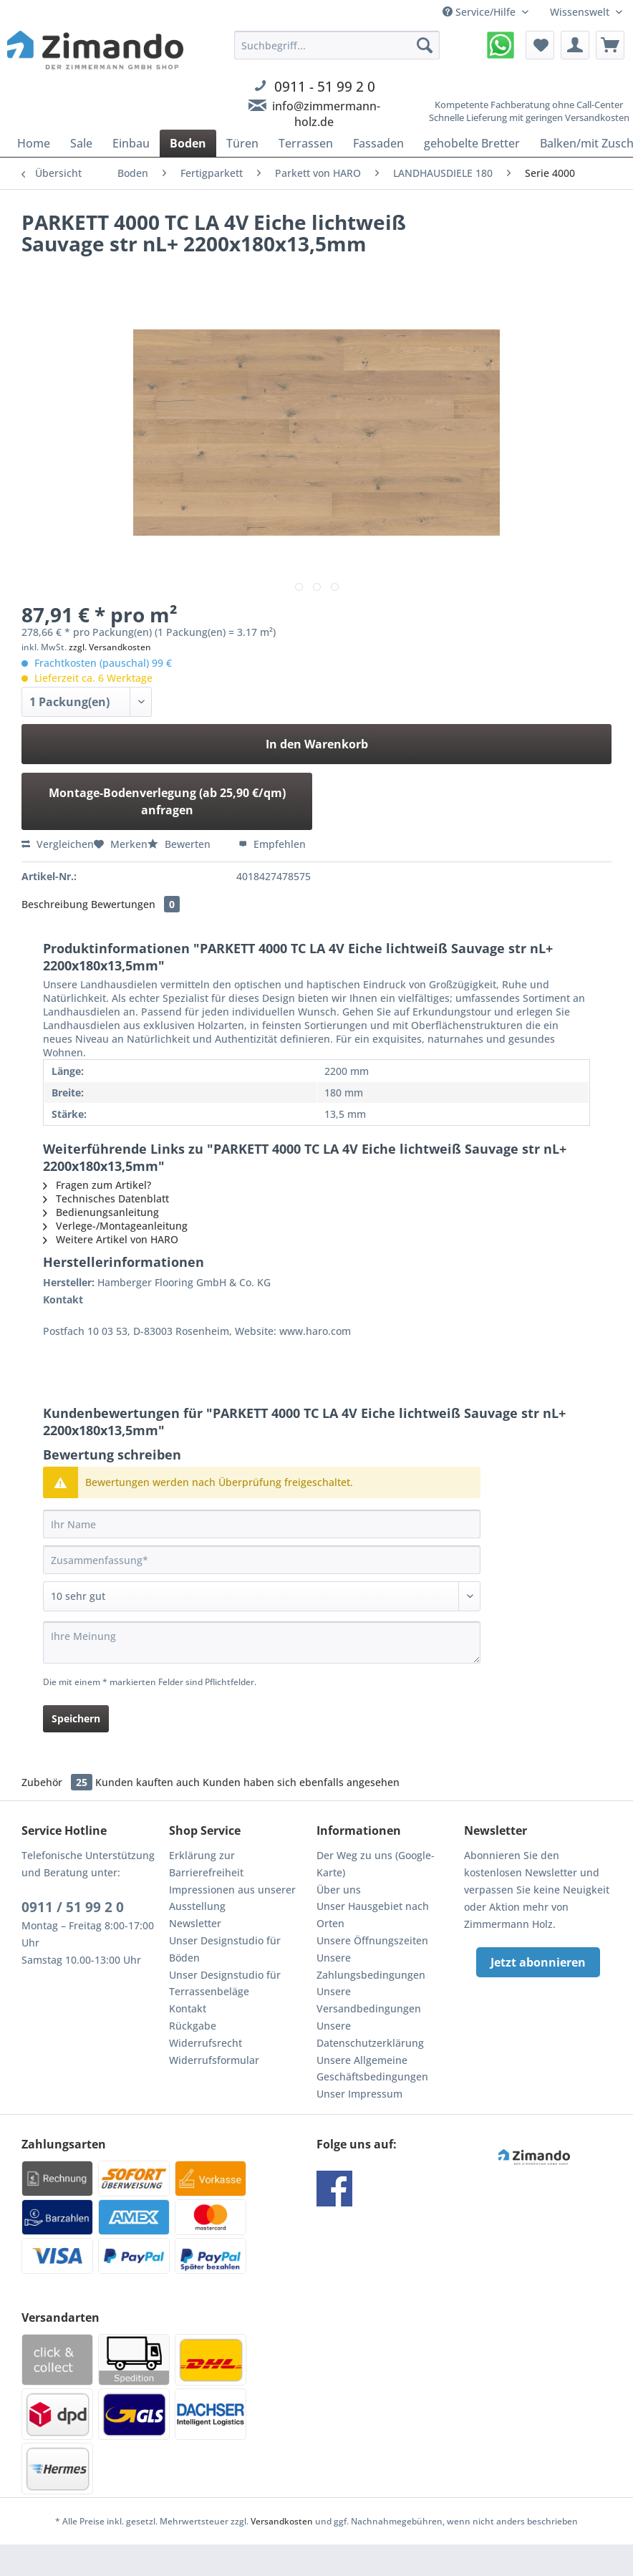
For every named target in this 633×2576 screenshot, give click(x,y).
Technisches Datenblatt (106, 1198)
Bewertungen (135, 904)
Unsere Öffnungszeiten (372, 1940)
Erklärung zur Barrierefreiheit (206, 1863)
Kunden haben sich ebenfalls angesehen (301, 1782)
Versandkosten (282, 2521)
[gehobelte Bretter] (472, 143)
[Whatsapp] (500, 45)
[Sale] (81, 143)
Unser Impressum (359, 2093)
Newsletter (195, 1923)
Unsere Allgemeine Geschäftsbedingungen (372, 2068)
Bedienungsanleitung (101, 1212)
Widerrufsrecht (205, 2043)
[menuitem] (337, 96)
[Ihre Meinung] (261, 1642)
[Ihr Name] (261, 1524)
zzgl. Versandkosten (110, 647)
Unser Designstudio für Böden (225, 1949)
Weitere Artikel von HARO (110, 1239)
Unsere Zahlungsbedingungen (370, 1966)
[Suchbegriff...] (337, 45)
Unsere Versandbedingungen (368, 1999)
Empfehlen (272, 844)
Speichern (76, 1718)
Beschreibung (54, 904)
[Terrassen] (306, 143)
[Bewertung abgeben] (261, 1596)
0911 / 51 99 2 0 (72, 1907)
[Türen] (242, 143)
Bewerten (180, 844)
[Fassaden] (378, 143)
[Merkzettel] (540, 45)
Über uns (338, 1889)
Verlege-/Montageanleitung (115, 1225)
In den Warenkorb (317, 744)
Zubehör (58, 1782)
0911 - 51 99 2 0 (324, 86)
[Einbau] (131, 143)
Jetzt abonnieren (538, 1962)
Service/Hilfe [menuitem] (480, 12)
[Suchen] (425, 45)
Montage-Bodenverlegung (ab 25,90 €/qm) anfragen (167, 801)
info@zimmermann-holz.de (326, 114)
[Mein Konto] (575, 45)
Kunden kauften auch (147, 1782)
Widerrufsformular (214, 2060)
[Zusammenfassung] (261, 1559)
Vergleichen (57, 844)
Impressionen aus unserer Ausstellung (232, 1898)
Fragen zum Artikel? (97, 1185)
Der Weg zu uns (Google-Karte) (375, 1863)
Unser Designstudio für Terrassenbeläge (225, 1983)
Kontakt (187, 2008)
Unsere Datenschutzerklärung (370, 2034)
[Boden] (188, 143)
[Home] (33, 143)
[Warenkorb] (610, 45)
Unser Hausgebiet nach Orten (372, 1914)
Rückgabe (192, 2025)
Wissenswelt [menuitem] (581, 12)
